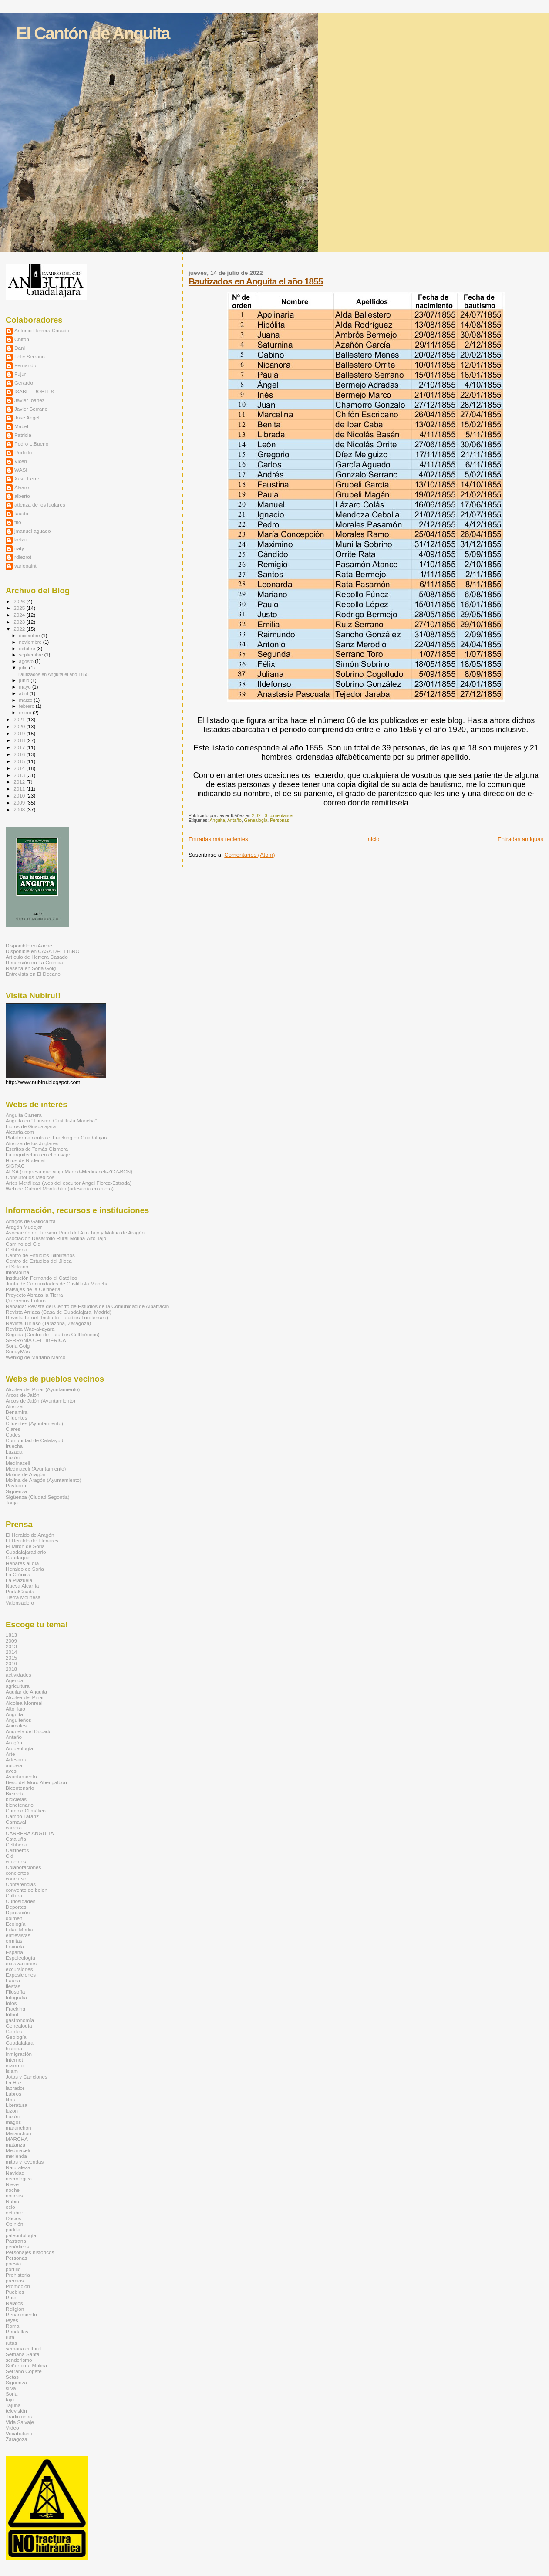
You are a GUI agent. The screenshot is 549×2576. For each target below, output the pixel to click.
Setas (12, 2377)
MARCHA (17, 2139)
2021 (19, 719)
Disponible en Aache (29, 945)
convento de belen (26, 1890)
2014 (19, 768)
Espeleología (20, 1958)
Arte (10, 1754)
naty (19, 548)
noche (13, 2190)
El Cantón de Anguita (93, 33)
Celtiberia (16, 1249)
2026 (19, 601)
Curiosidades (20, 1901)
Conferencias (21, 1884)
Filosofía (15, 1992)
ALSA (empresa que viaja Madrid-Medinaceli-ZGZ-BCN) (69, 1171)
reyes (12, 2320)
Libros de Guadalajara (31, 1126)
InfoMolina (17, 1272)
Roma (12, 2326)
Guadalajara (20, 2042)
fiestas (13, 1986)
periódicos (17, 2246)
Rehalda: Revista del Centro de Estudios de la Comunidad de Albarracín (87, 1306)
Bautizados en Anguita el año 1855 (256, 281)
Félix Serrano (29, 356)
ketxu (20, 539)
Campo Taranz (22, 1816)
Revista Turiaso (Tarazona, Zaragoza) (48, 1323)
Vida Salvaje (20, 2422)
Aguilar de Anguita (26, 1691)
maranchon (18, 2127)
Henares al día (22, 1563)
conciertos (17, 1873)
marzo (26, 700)
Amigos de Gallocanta (31, 1221)
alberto (22, 496)
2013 (19, 775)
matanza (15, 2144)
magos (13, 2122)
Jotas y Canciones (26, 2076)
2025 (19, 608)
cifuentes (16, 1861)
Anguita (217, 820)
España (14, 1952)
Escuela (15, 1946)
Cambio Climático (26, 1810)
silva (11, 2388)
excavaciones (21, 1963)
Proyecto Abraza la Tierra (34, 1295)
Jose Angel (26, 417)
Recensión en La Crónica (34, 962)
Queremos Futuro (26, 1300)
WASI (20, 470)
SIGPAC (15, 1166)
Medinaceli (18, 1463)
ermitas (14, 1941)
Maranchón (18, 2133)
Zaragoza (16, 2439)
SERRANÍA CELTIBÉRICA (36, 1340)
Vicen (20, 461)
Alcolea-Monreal (24, 1703)
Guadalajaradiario (26, 1552)
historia (14, 2048)
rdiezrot (22, 557)
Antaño (234, 820)
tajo (10, 2399)
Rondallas (17, 2331)
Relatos (14, 2303)
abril (24, 693)
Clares (13, 1429)
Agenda (14, 1680)
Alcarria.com (20, 1132)
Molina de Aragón (25, 1474)
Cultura (14, 1895)
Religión (15, 2309)
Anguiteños (18, 1720)
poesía (13, 2263)
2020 (19, 726)
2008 (19, 809)
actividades (18, 1674)
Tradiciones (19, 2416)
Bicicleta (15, 1793)
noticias (14, 2195)
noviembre (31, 642)
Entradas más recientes (218, 839)
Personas (279, 820)
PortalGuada (20, 1591)
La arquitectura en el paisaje (38, 1154)
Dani (19, 348)
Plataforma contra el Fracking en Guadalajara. (58, 1137)
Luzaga (14, 1451)
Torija (12, 1502)
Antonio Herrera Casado (41, 330)
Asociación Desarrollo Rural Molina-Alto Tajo (56, 1238)
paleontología (21, 2235)
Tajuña (13, 2405)
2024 (19, 615)
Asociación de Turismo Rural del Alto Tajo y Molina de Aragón (75, 1232)
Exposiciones (21, 1975)
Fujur (20, 374)
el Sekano (17, 1266)
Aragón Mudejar (24, 1227)
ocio (10, 2207)
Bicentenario (20, 1788)
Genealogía (256, 820)
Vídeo (12, 2428)
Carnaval (16, 1822)
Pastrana (16, 1485)
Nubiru (13, 2201)
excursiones (19, 1969)
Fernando (25, 365)
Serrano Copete (24, 2371)
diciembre (30, 635)
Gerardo (23, 382)
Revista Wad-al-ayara (30, 1329)
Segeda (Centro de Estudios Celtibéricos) (53, 1334)
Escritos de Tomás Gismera (37, 1149)
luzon (12, 2110)
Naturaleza (18, 2167)
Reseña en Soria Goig (31, 968)
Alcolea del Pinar (25, 1697)
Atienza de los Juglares (32, 1143)
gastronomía (20, 2020)
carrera (14, 1827)
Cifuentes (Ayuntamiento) (34, 1423)
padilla (13, 2229)
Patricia (22, 435)
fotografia (16, 1997)
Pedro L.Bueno (31, 443)
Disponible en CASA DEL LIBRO (43, 951)
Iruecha (14, 1446)
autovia (14, 1765)
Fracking (15, 2008)
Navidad (15, 2173)
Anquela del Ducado (29, 1731)
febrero (27, 706)
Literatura (16, 2105)
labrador (15, 2088)
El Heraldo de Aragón (30, 1535)
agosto (27, 661)
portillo (13, 2269)
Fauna (13, 1980)
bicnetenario (20, 1805)
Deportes (16, 1907)
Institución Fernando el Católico (41, 1278)
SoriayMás (18, 1351)
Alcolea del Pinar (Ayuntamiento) (43, 1389)
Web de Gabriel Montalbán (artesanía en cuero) (60, 1188)
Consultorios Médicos (30, 1177)
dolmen (14, 1918)
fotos (11, 2003)
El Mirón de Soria (25, 1546)
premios (15, 2280)
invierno (15, 2065)
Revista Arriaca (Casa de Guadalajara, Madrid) (58, 1312)
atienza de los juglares (39, 504)
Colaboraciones (23, 1867)
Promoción (18, 2286)
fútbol (12, 2014)
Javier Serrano (30, 409)
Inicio (372, 839)
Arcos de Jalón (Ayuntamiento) (40, 1400)
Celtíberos (17, 1850)
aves (11, 1771)
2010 (19, 795)
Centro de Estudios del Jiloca (39, 1261)
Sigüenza (16, 1491)
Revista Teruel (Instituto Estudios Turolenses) (57, 1317)
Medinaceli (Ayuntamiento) (36, 1468)
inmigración (19, 2054)
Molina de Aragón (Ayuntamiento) (43, 1480)
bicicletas (16, 1799)
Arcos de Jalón (23, 1395)
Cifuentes (16, 1417)
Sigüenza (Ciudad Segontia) (38, 1497)
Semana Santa (23, 2354)
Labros (13, 2093)
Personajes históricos (30, 2252)
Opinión (14, 2224)
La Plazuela (19, 1580)
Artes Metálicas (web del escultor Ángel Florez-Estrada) (68, 1183)
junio (25, 680)
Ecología (16, 1924)
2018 (19, 740)
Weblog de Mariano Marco (35, 1357)
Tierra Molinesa (23, 1597)
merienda (16, 2156)
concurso (16, 1878)
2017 (19, 747)
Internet (14, 2059)
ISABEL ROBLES (34, 391)
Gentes (14, 2031)
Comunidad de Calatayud (34, 1440)
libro (10, 2099)
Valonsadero (20, 1603)
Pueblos (15, 2292)
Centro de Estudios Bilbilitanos (40, 1255)
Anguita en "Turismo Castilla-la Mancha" (51, 1120)
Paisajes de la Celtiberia (33, 1289)
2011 (19, 788)
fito (17, 522)
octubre (28, 648)
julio (24, 667)
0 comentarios (279, 815)
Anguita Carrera (24, 1115)
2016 (19, 754)
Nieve (12, 2184)
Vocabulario (19, 2433)
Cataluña (16, 1839)
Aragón (14, 1742)
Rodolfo (23, 452)
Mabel (21, 426)
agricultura (18, 1686)
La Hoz (14, 2082)
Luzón (13, 1457)
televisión (16, 2411)
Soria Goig (18, 1346)
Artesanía (16, 1759)
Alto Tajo (15, 1708)
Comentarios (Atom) (249, 855)
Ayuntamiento (21, 1776)
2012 (19, 781)
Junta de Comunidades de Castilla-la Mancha (57, 1283)
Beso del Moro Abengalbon (36, 1782)
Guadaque (18, 1557)
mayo (25, 687)
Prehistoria (18, 2275)
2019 (19, 733)
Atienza (14, 1406)
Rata (11, 2297)
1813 (11, 1635)
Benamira (16, 1412)
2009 (19, 802)
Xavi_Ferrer (27, 478)
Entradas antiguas (520, 839)
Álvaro (21, 487)
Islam (12, 2071)
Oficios (13, 2218)
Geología (16, 2037)
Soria (11, 2394)
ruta (10, 2337)
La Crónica (18, 1574)
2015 (19, 761)
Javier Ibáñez (29, 400)
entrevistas (18, 1935)
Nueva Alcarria (22, 1586)
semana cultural (24, 2348)
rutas (11, 2343)
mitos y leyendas (25, 2161)
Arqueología (19, 1748)
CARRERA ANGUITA (30, 1833)
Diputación (18, 1912)
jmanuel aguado (32, 531)
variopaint (25, 565)
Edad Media (19, 1929)
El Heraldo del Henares (32, 1540)
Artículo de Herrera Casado (37, 957)
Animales (16, 1725)
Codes (13, 1434)
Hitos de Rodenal (25, 1160)
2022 (19, 629)
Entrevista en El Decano (33, 974)
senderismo (19, 2360)
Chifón (21, 339)
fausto (21, 513)
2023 (19, 622)
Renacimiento (21, 2314)
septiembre (31, 654)
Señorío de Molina (26, 2365)
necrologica (19, 2178)
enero (26, 712)
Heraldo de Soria (25, 1569)
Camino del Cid (23, 1244)
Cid (9, 1856)
